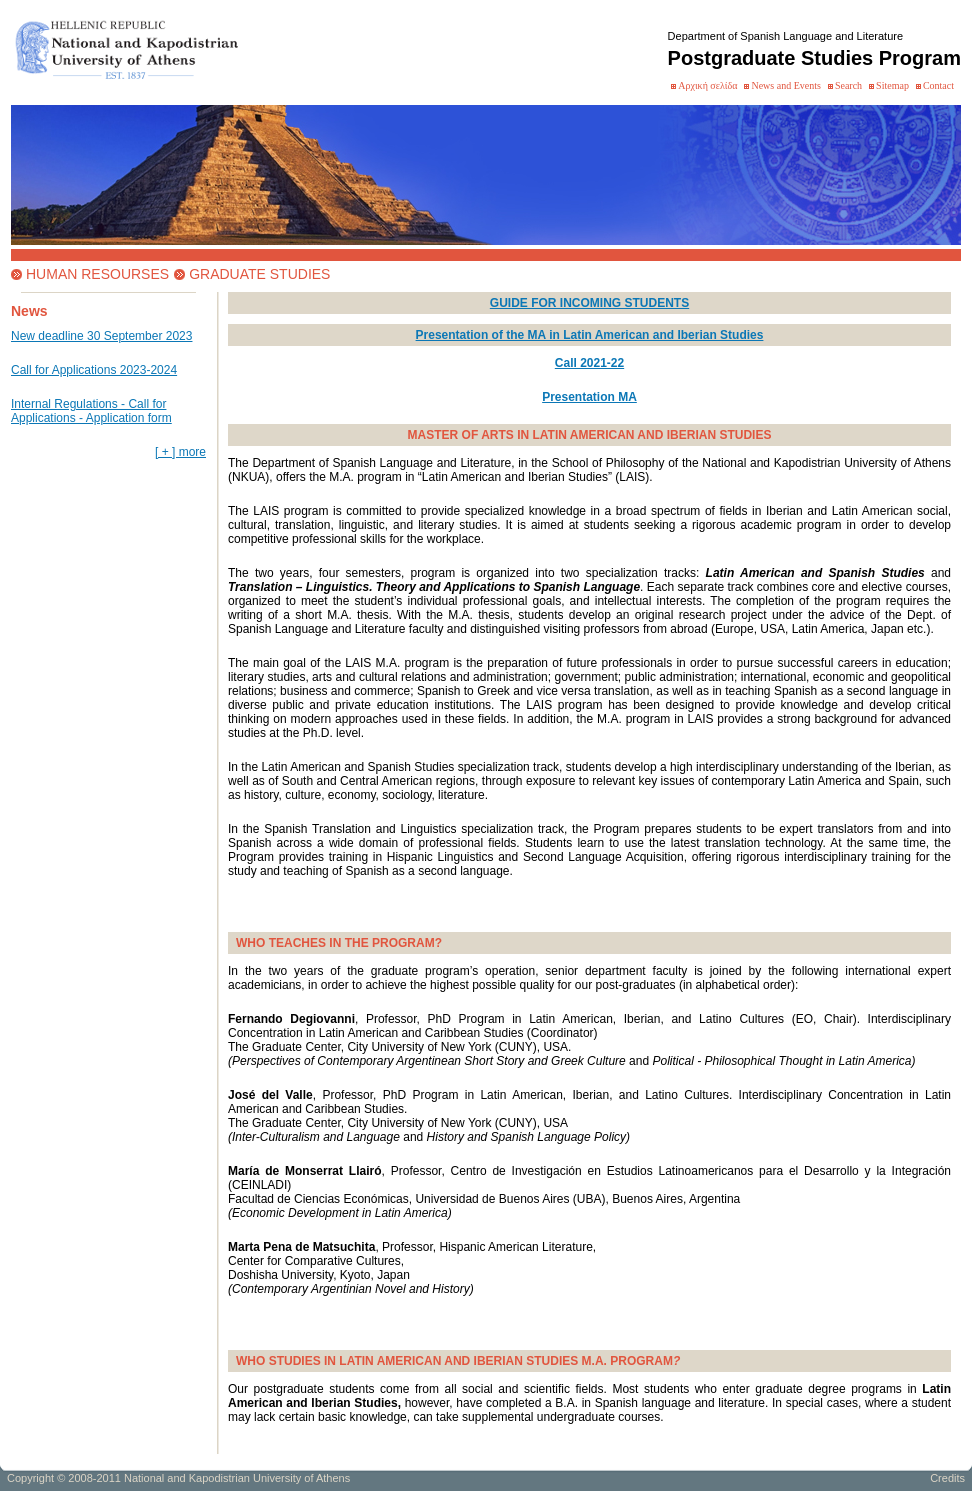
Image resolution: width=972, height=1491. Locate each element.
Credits (947, 1478)
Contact (938, 85)
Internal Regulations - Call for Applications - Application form (91, 411)
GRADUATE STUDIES (259, 274)
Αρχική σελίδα (707, 85)
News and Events (785, 85)
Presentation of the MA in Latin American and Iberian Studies (590, 335)
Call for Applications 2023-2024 (94, 370)
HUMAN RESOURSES (97, 274)
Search (848, 85)
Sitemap (892, 85)
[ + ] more (180, 452)
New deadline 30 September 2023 (101, 336)
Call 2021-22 (589, 363)
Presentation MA (589, 397)
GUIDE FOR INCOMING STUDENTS (589, 303)
